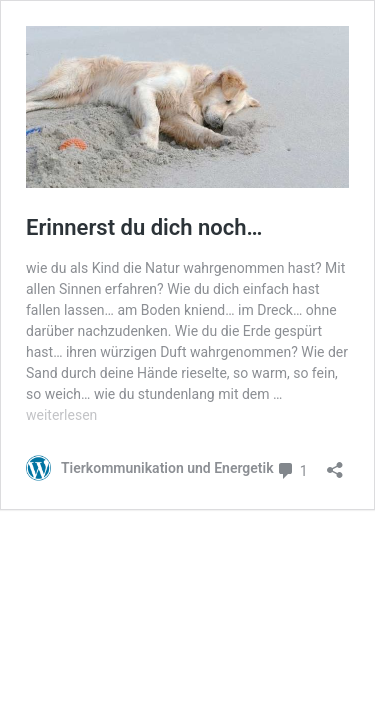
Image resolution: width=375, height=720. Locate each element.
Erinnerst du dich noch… (144, 227)
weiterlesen (61, 415)
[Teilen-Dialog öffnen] (335, 463)
